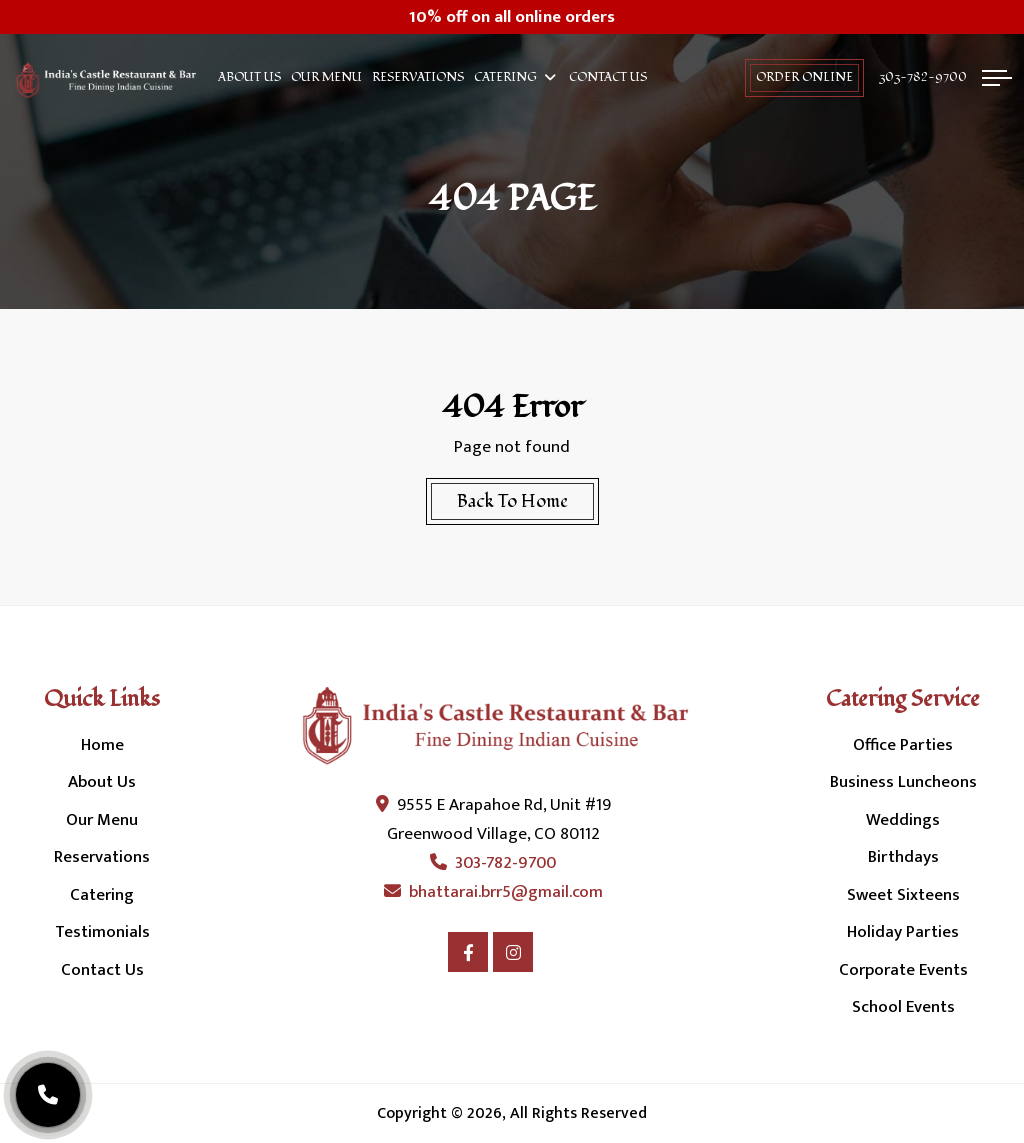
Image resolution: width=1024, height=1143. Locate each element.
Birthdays (903, 857)
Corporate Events (903, 970)
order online (804, 77)
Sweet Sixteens (903, 895)
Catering (505, 77)
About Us (249, 77)
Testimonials (102, 932)
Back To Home (512, 501)
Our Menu (326, 77)
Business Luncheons (903, 782)
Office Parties (903, 745)
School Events (903, 1007)
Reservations (418, 77)
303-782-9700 (923, 77)
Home (102, 745)
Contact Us (608, 77)
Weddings (903, 820)
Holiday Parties (903, 932)
